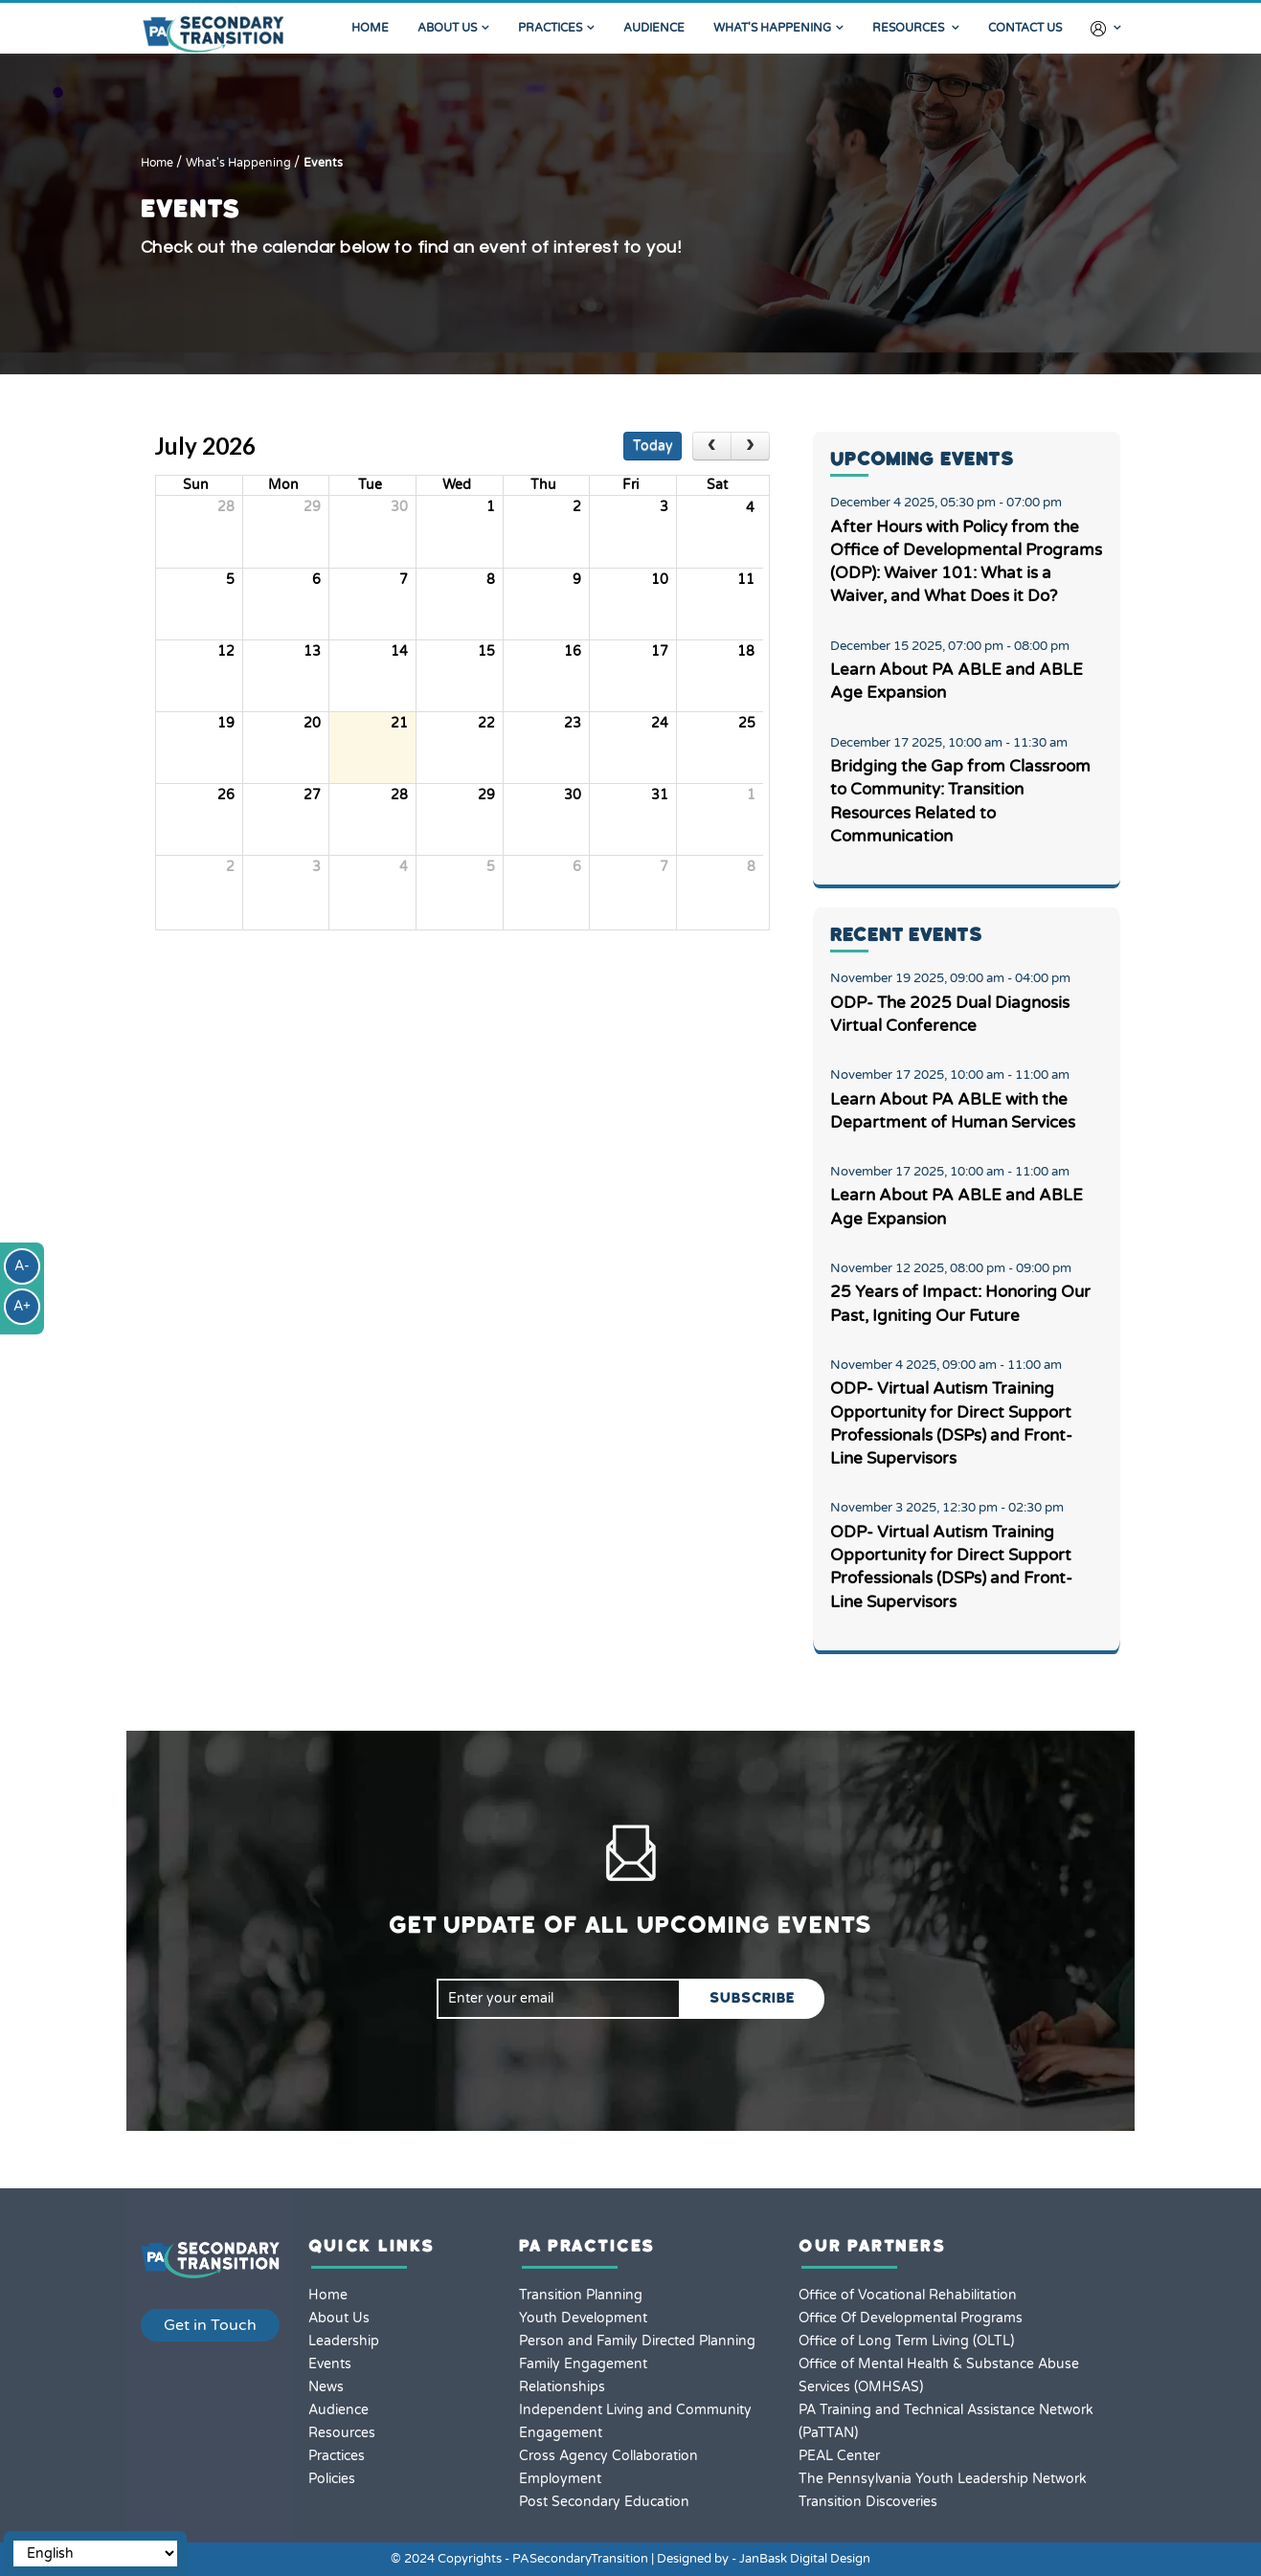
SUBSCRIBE (752, 1998)
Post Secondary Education (604, 2502)
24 (659, 723)
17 (659, 651)
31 (659, 795)
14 (399, 651)
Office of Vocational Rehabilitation (908, 2295)
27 (312, 795)
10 (659, 579)
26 (226, 795)
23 (572, 723)
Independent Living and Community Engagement (635, 2421)
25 (746, 723)
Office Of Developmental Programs (911, 2318)
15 (486, 651)
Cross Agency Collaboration (608, 2456)
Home (370, 27)
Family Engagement (583, 2364)
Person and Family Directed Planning (637, 2341)
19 (226, 723)
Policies (331, 2479)
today (653, 445)
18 (745, 651)
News (326, 2387)
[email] (559, 1999)
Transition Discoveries (868, 2502)
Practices (550, 27)
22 (486, 723)
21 (399, 723)
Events (323, 163)
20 (312, 723)
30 (399, 507)
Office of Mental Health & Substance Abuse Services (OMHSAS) (939, 2375)
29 (312, 507)
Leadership (343, 2341)
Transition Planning (580, 2295)
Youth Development (583, 2318)
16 (572, 651)
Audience (654, 27)
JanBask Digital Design (804, 2558)
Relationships (562, 2387)
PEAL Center (839, 2456)
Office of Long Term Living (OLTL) (906, 2341)
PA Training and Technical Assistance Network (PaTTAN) (946, 2421)
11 (745, 579)
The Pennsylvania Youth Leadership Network (943, 2479)
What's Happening (772, 27)
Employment (560, 2479)
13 (312, 651)
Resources (909, 27)
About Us (447, 27)
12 (226, 651)
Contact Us (1025, 27)
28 (226, 507)
